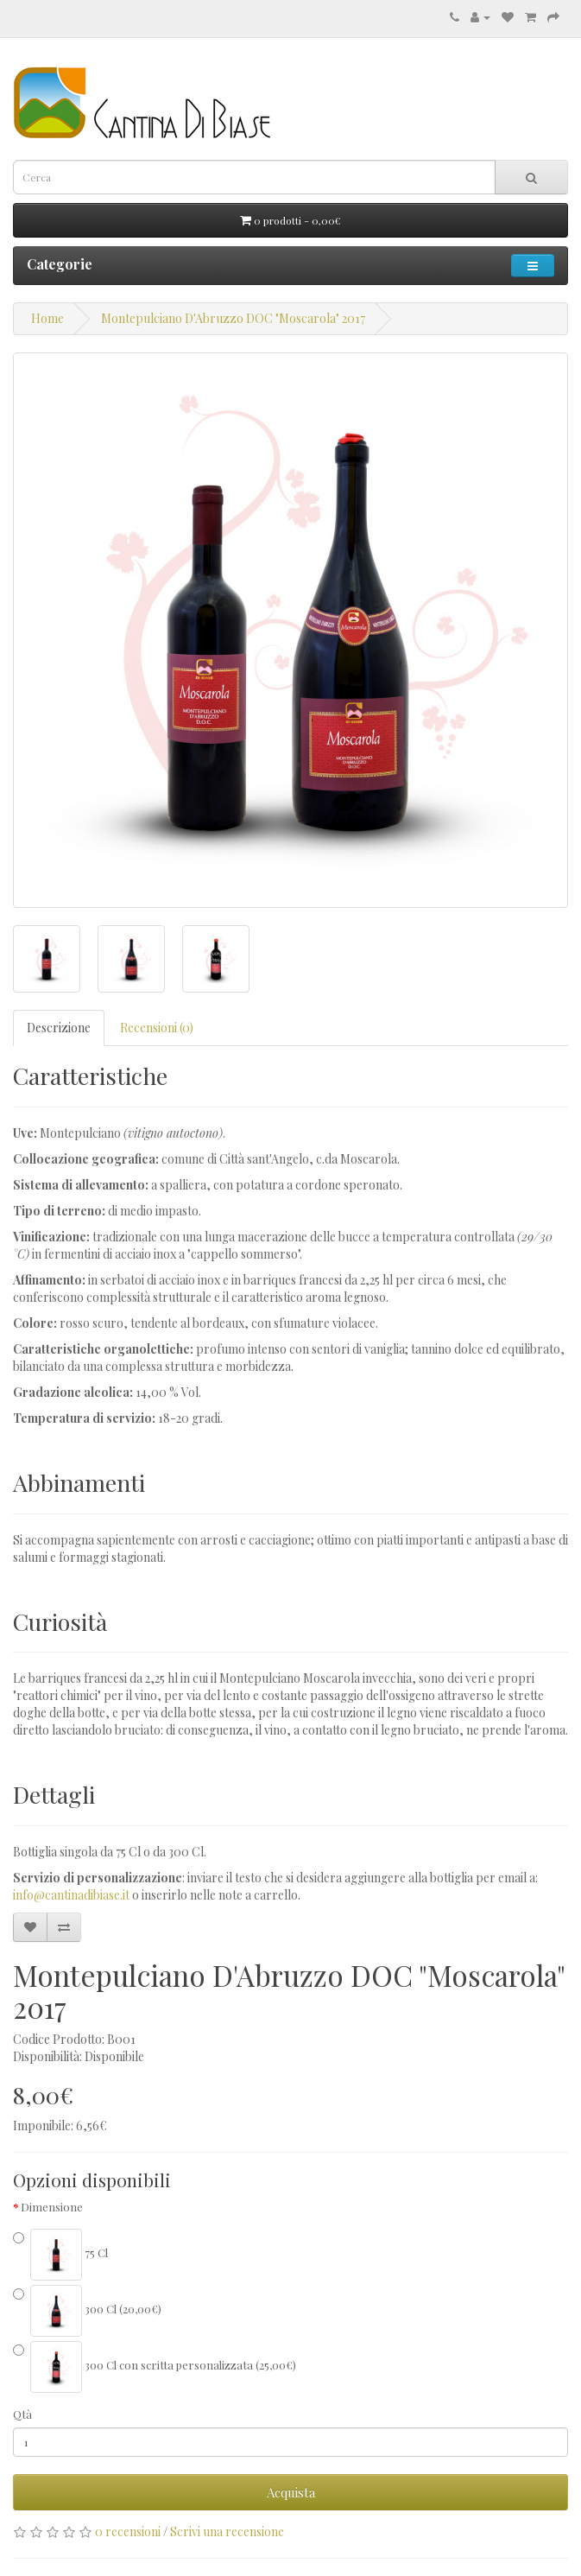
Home (47, 318)
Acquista (291, 2492)
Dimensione (52, 2206)
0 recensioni (128, 2531)
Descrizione (59, 1027)
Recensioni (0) (156, 1027)
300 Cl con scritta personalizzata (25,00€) (154, 2367)
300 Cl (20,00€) (87, 2311)
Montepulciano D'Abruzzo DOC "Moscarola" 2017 (233, 318)
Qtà (22, 2414)
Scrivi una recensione (227, 2531)
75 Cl (60, 2255)
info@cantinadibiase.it (71, 1895)
